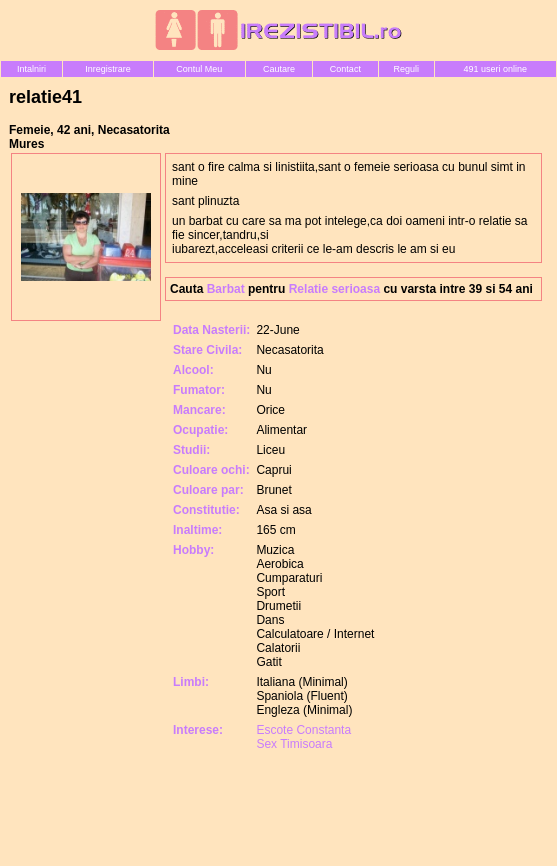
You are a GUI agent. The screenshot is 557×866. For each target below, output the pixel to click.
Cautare (279, 69)
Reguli (406, 69)
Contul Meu (199, 69)
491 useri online (496, 69)
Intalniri (31, 69)
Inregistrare (108, 69)
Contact (345, 69)
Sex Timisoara (294, 744)
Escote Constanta (303, 730)
